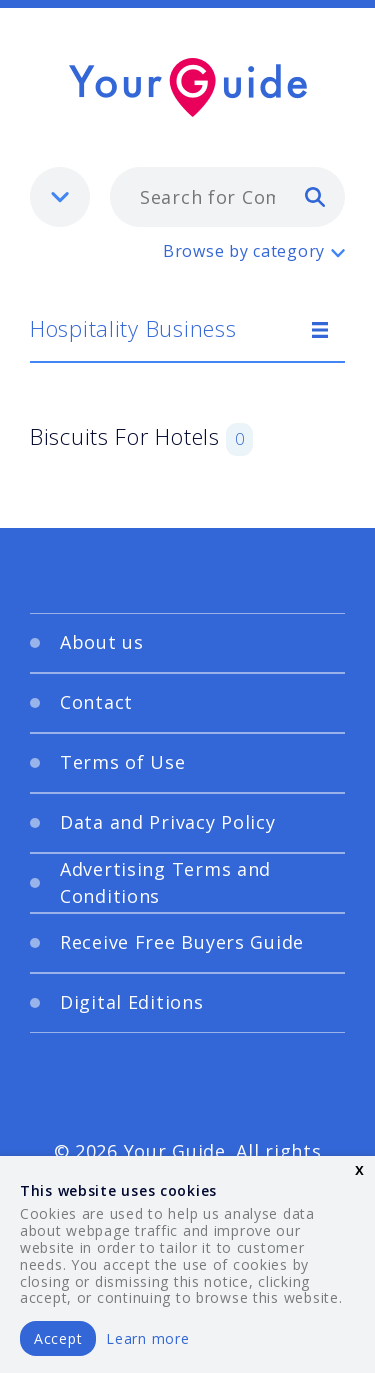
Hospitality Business (133, 328)
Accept (58, 1338)
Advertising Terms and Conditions (165, 882)
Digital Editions (132, 1002)
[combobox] (227, 197)
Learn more (147, 1338)
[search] (315, 196)
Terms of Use (123, 762)
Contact (96, 702)
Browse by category (244, 251)
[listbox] (60, 197)
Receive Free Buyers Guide (182, 942)
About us (102, 642)
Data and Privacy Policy (168, 822)
